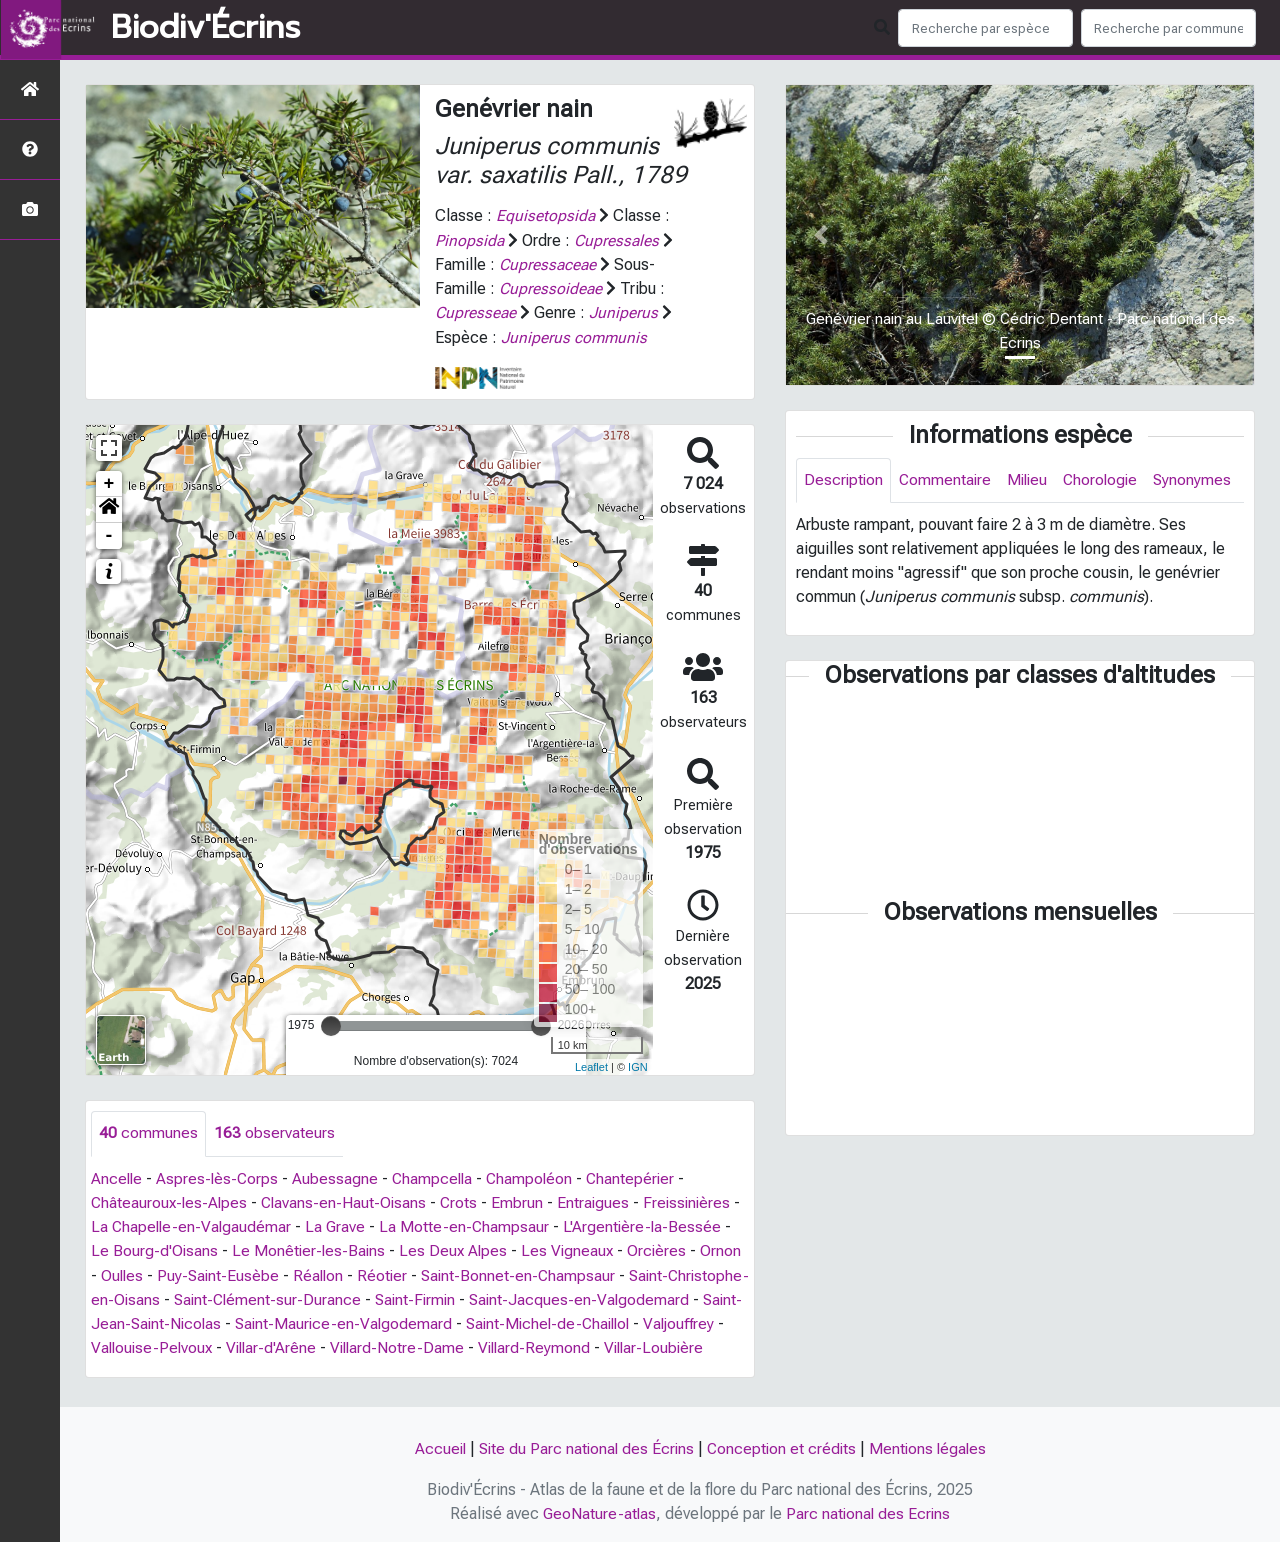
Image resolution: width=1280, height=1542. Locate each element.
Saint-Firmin (505, 1296)
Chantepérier (640, 1176)
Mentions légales (932, 1449)
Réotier (433, 1272)
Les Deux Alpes (458, 1248)
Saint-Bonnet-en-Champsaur (571, 1272)
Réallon (368, 1272)
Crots (466, 1200)
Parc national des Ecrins (869, 1513)
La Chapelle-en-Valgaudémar (203, 1224)
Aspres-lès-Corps (220, 1176)
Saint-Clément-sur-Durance (353, 1296)
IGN (638, 1065)
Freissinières (697, 1200)
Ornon (111, 1272)
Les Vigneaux (574, 1248)
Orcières (665, 1248)
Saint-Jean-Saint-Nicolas (285, 1320)
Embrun (525, 1200)
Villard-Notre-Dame (560, 1344)
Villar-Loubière (221, 1368)
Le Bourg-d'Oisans (155, 1248)
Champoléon (537, 1176)
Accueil (434, 1449)
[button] (109, 508)
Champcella (437, 1176)
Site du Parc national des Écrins (584, 1449)
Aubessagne (339, 1176)
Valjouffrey (194, 1344)
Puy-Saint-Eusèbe (266, 1272)
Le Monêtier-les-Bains (311, 1248)
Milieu (1032, 480)
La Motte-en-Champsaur (479, 1224)
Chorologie (1108, 480)
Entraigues (601, 1200)
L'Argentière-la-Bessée (659, 1224)
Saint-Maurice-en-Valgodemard (497, 1320)
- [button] (109, 534)
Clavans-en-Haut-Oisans (349, 1200)
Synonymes (843, 525)
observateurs (274, 1131)
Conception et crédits (783, 1449)
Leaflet (591, 1065)
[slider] (331, 1024)
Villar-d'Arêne (431, 1344)
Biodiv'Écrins (205, 28)
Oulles (168, 1272)
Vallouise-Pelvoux (308, 1344)
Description (844, 480)
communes (148, 1131)
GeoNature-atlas (598, 1513)
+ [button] (109, 482)
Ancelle (117, 1176)
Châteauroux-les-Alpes (171, 1200)
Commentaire (948, 480)
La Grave (349, 1224)
